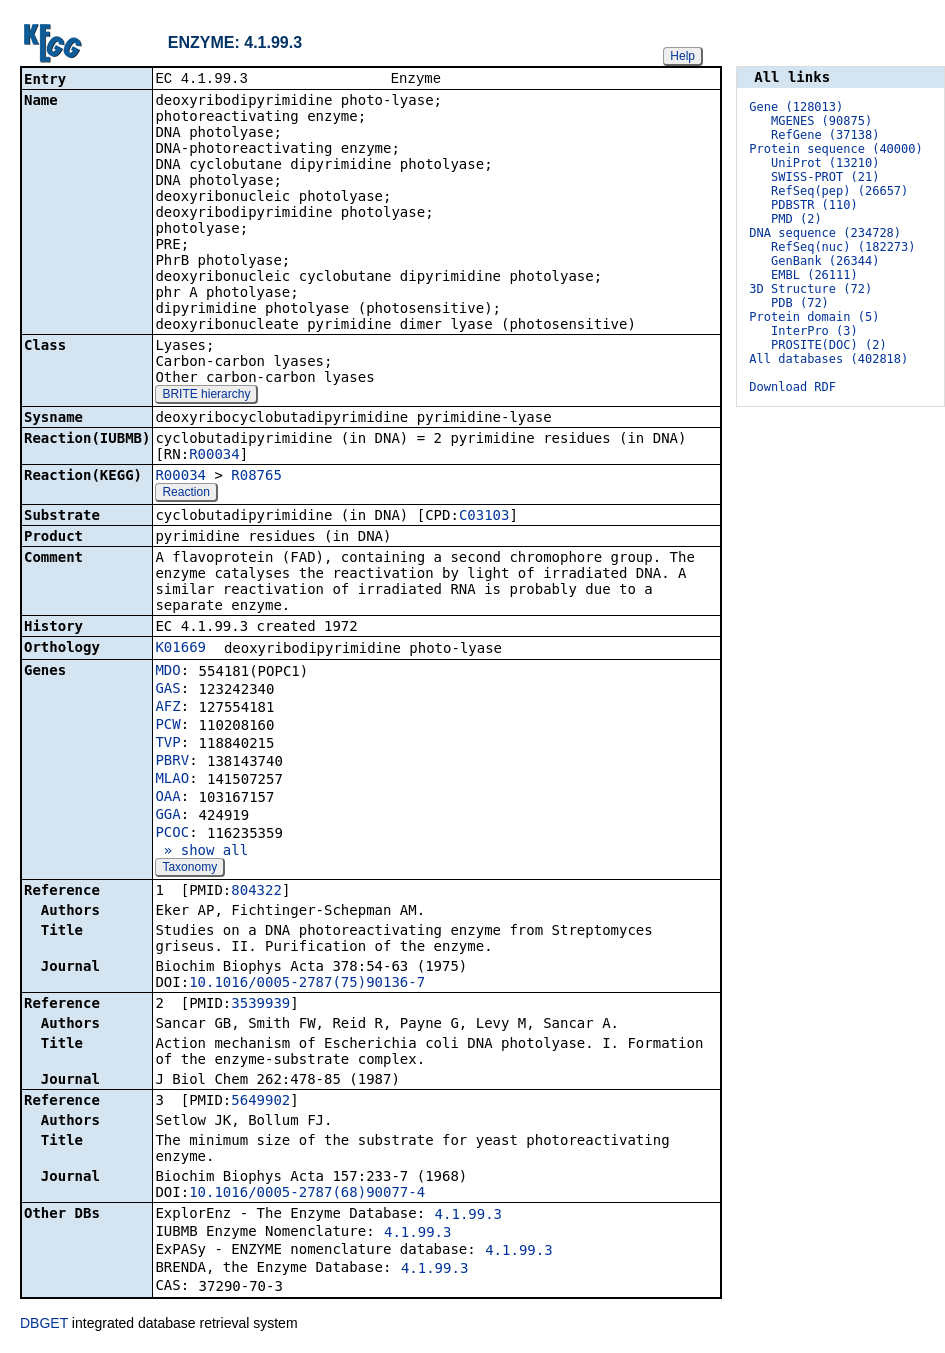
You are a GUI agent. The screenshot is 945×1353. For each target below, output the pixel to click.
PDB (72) (800, 303)
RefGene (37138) (825, 135)
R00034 (214, 456)
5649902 (260, 1102)
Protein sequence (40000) (835, 149)
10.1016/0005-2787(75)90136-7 (307, 984)
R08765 (256, 477)
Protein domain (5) (814, 317)
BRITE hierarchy (206, 396)
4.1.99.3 (468, 1216)
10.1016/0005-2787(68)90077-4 (307, 1194)
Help (682, 56)
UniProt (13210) (825, 163)
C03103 (484, 517)
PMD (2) (796, 219)
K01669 (180, 649)
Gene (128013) (796, 107)
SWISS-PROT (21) (825, 177)
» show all (201, 852)
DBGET (44, 1325)
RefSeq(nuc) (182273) (843, 247)
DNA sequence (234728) (825, 233)
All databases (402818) (828, 359)
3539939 (260, 1005)
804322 (256, 892)
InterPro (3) (814, 331)
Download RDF (792, 387)
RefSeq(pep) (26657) (839, 191)
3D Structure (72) (810, 289)
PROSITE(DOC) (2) (829, 345)
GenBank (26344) (825, 261)
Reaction (185, 494)
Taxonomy (189, 869)
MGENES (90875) (821, 121)
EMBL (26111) (814, 275)
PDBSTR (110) (814, 205)
